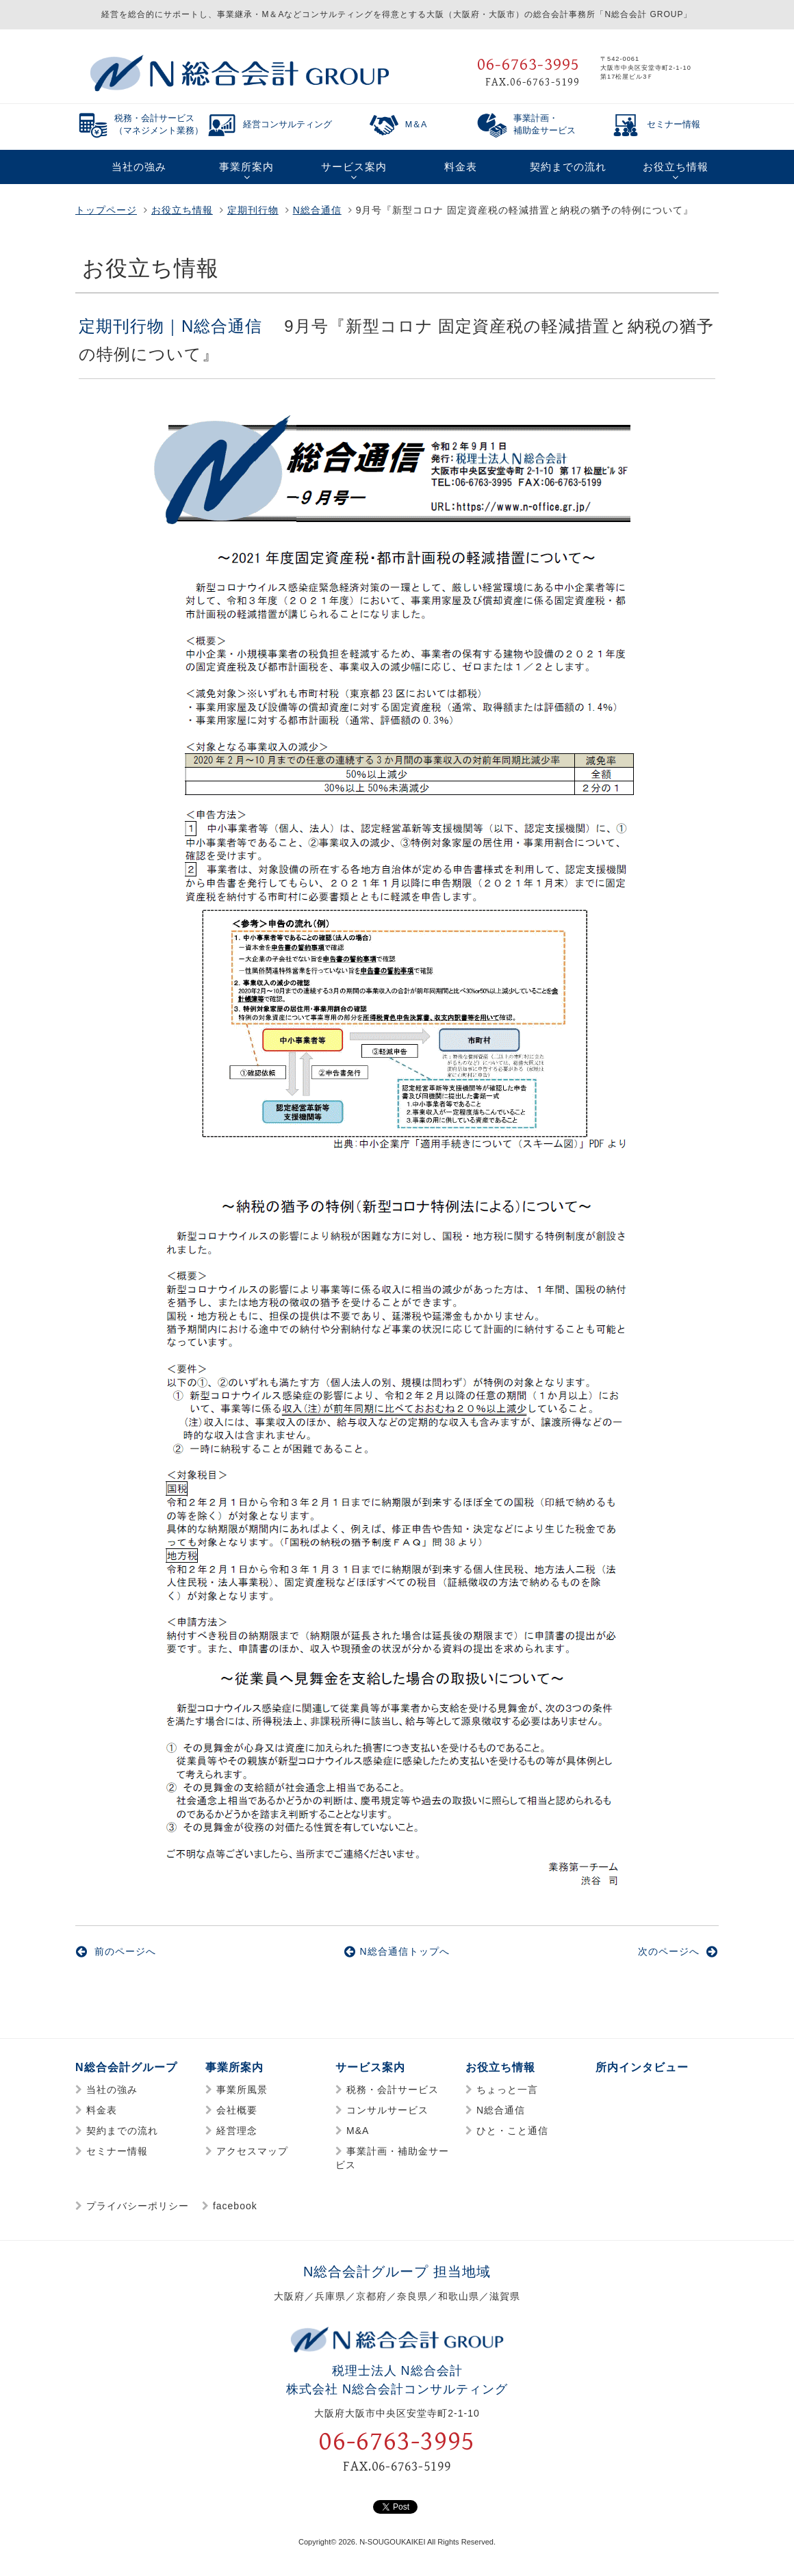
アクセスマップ (252, 2151)
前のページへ (116, 1951)
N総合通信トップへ (396, 1951)
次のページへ (678, 1951)
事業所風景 (242, 2089)
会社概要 (236, 2110)
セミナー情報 (117, 2151)
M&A (357, 2130)
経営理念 (236, 2130)
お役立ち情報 (182, 210)
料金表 (101, 2110)
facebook (235, 2205)
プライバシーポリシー (137, 2205)
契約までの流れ (122, 2130)
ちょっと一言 (507, 2089)
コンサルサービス (387, 2110)
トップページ (106, 210)
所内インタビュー (642, 2067)
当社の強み (112, 2089)
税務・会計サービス (392, 2089)
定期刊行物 (253, 210)
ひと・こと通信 (512, 2130)
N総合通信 (317, 210)
